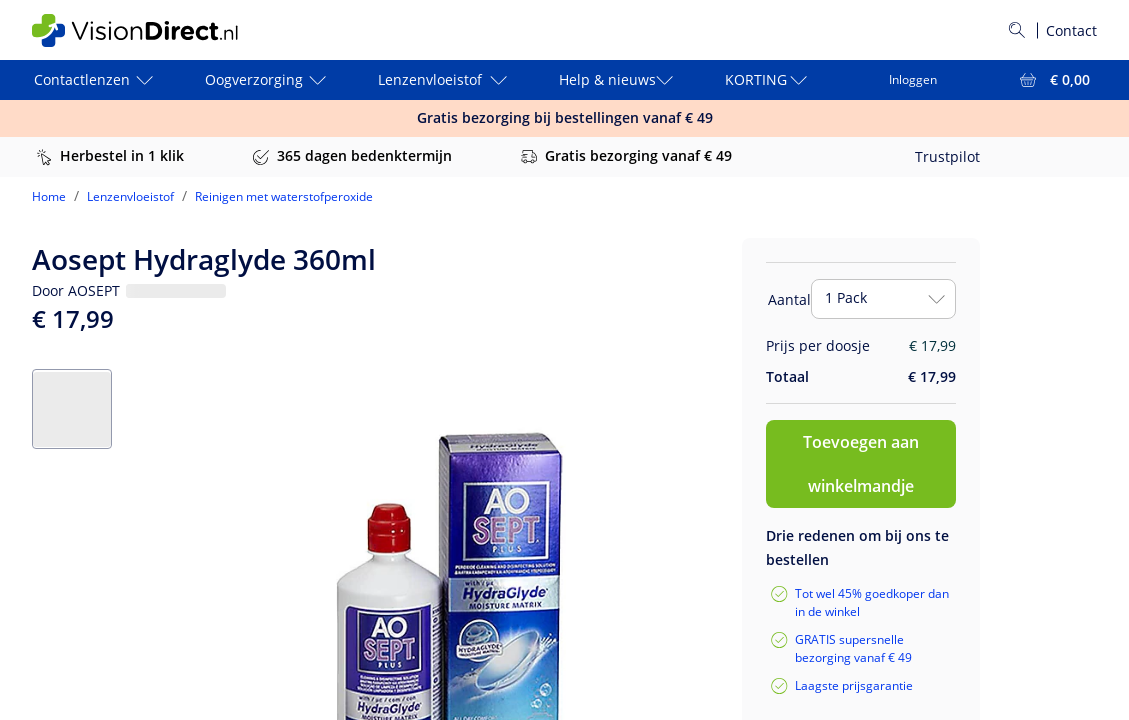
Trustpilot (947, 156)
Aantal (789, 299)
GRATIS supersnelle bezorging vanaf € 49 (853, 648)
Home (49, 196)
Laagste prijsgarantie (854, 685)
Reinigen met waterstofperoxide (284, 196)
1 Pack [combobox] (846, 297)
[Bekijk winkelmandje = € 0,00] (1053, 80)
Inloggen (913, 79)
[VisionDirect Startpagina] (151, 30)
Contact (1071, 30)
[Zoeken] (1017, 30)
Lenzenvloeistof (130, 196)
